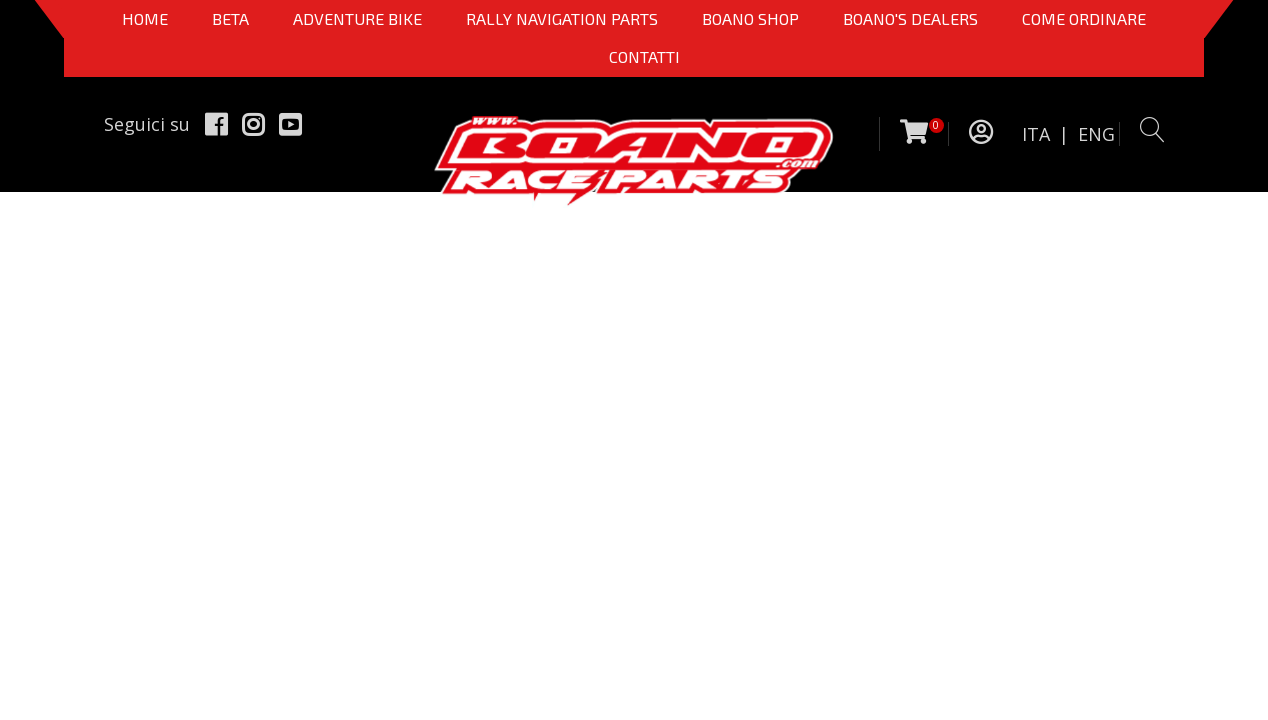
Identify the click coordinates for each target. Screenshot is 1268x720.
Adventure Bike (357, 18)
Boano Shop (750, 18)
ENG (1096, 134)
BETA (230, 18)
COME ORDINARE (1084, 18)
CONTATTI (644, 56)
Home (145, 18)
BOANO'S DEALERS (910, 18)
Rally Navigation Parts (562, 18)
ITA (1036, 134)
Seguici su (147, 124)
